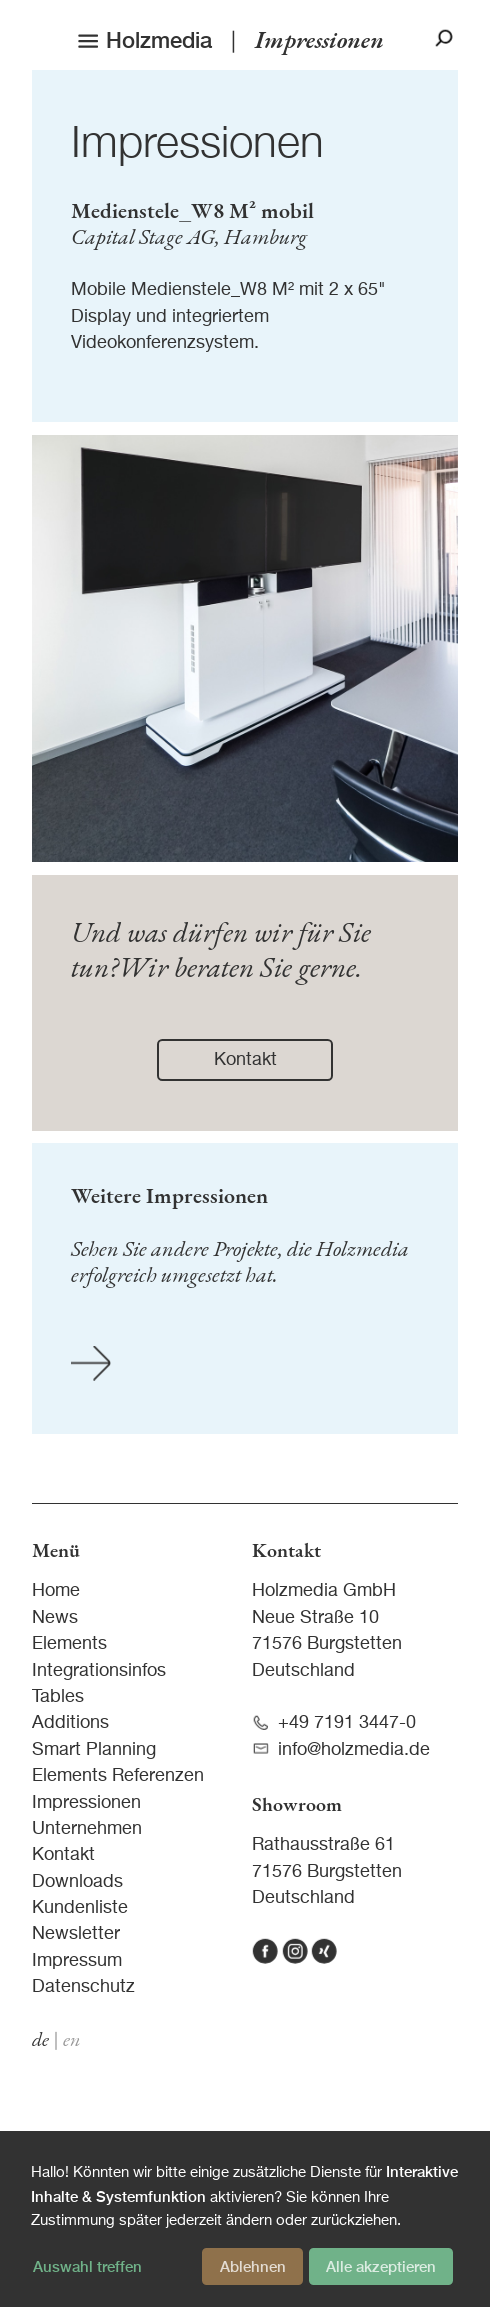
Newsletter (76, 1934)
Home (56, 1591)
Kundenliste (80, 1908)
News (55, 1618)
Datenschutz (83, 1987)
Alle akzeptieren (381, 2266)
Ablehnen (253, 2266)
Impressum (77, 1961)
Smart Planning (94, 1750)
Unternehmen (87, 1829)
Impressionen (197, 145)
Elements (69, 1644)
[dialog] (245, 2219)
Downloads (77, 1882)
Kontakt (63, 1855)
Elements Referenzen (118, 1776)
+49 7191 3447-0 (334, 1723)
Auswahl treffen (87, 2266)
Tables (58, 1697)
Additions (70, 1723)
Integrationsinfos (99, 1671)
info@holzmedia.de (341, 1749)
